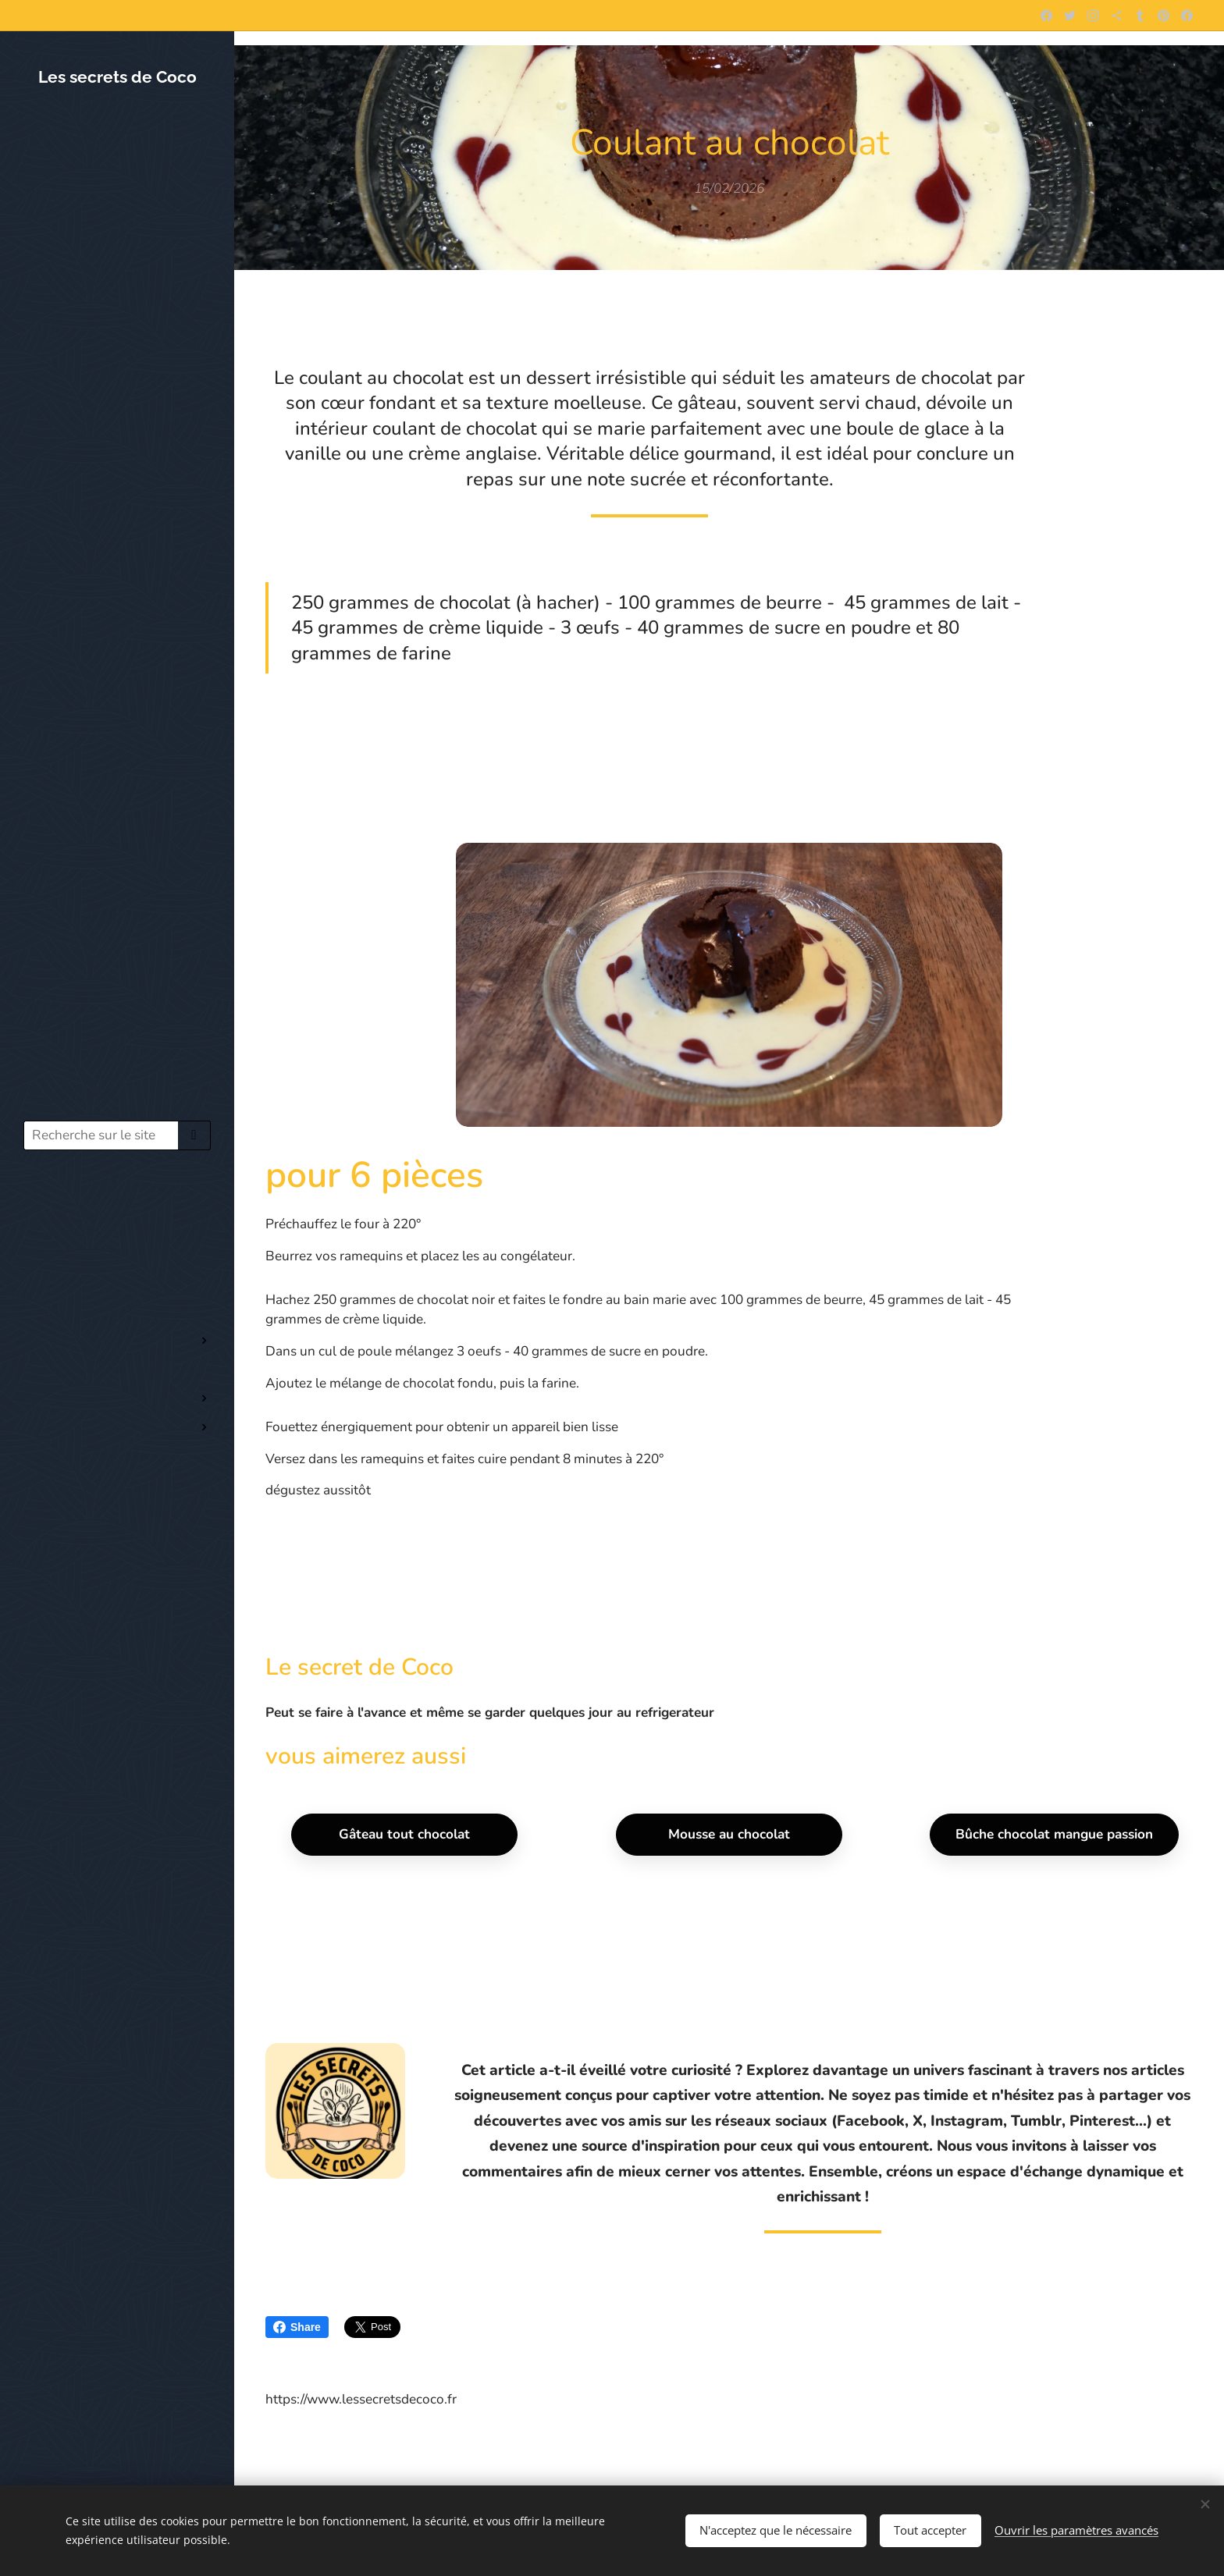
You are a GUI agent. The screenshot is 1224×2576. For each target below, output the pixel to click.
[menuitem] (117, 1208)
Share (297, 2327)
